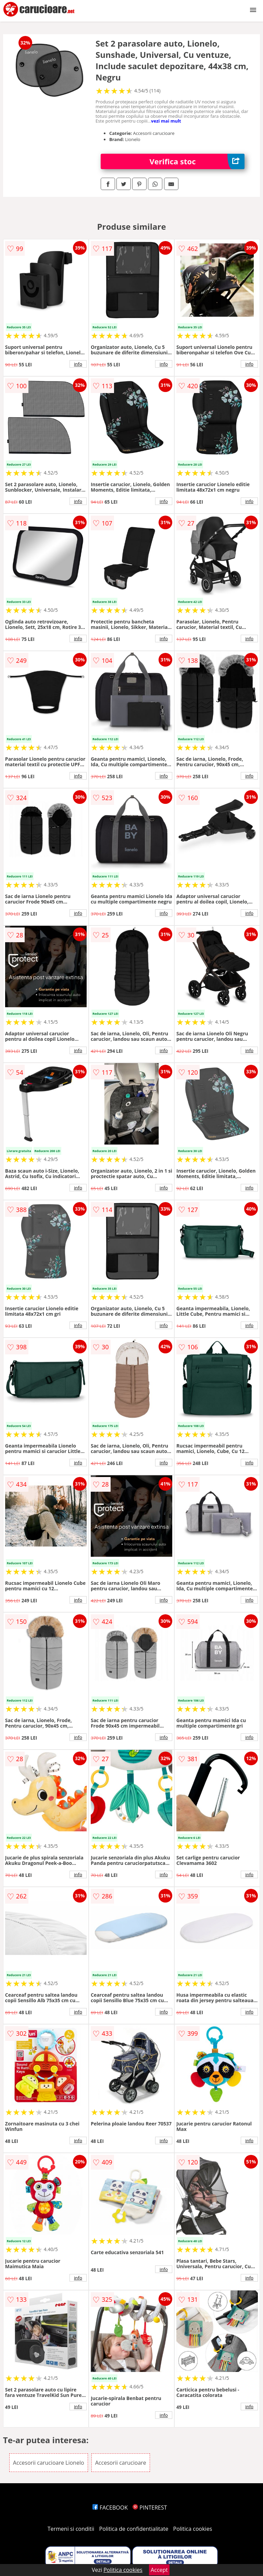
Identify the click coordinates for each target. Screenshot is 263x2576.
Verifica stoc (197, 161)
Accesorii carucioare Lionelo (48, 2462)
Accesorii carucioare (120, 2462)
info (78, 364)
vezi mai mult (166, 121)
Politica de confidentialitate (133, 2529)
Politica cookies (192, 2529)
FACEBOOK (110, 2507)
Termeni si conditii (71, 2529)
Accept (159, 2570)
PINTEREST (150, 2507)
